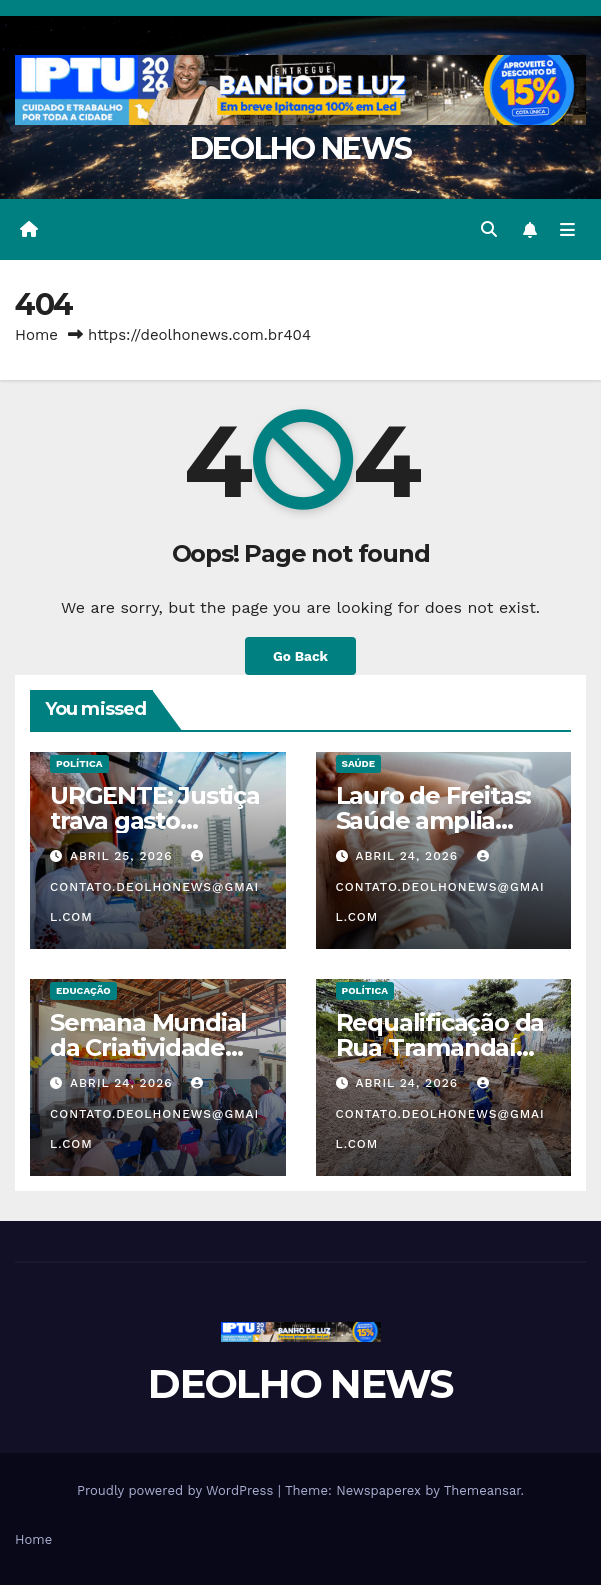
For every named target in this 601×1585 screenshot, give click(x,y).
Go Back (300, 656)
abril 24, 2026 (409, 856)
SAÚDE (359, 763)
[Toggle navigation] (567, 230)
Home (36, 335)
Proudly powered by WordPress (177, 1490)
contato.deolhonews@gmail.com (154, 887)
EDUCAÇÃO (83, 990)
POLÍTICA (79, 763)
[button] (489, 229)
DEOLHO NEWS (300, 148)
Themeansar (482, 1490)
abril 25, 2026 (123, 856)
